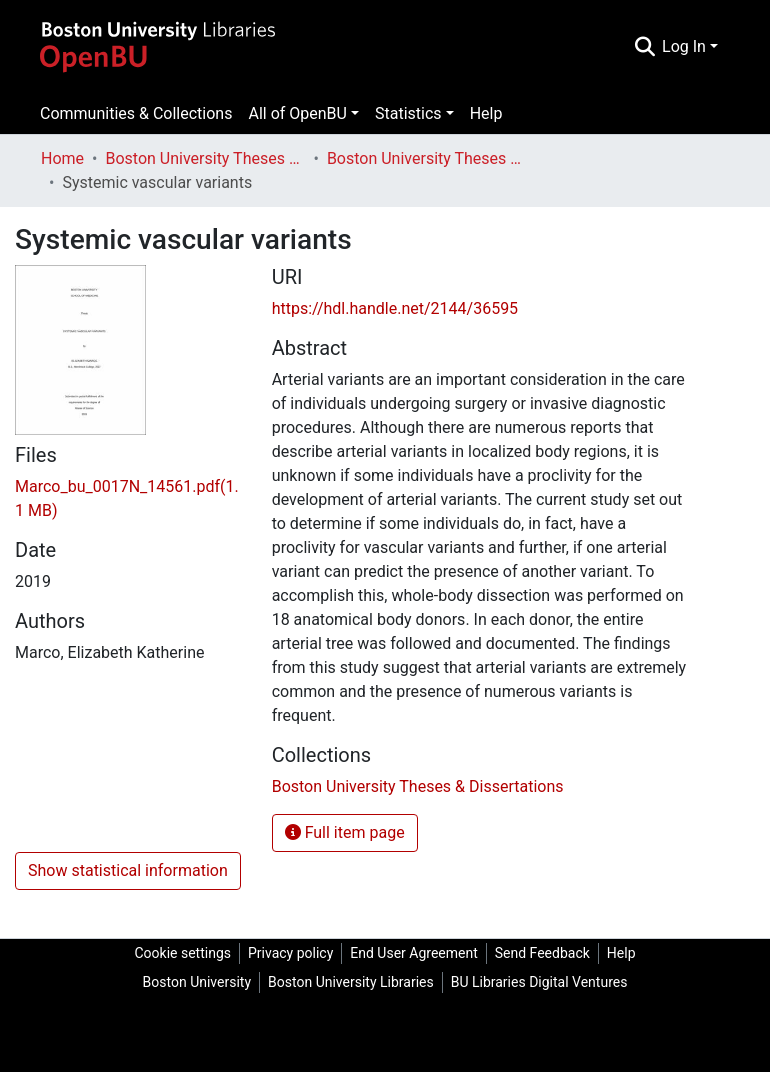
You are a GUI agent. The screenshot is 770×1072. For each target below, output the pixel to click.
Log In (684, 46)
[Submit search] (644, 47)
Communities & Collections (136, 113)
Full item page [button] (345, 832)
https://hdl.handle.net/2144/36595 (395, 308)
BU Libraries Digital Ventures (539, 982)
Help (486, 113)
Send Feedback (542, 953)
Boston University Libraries (351, 982)
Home (62, 158)
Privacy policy (290, 953)
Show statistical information (128, 870)
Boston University (197, 982)
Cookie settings (182, 953)
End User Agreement (413, 953)
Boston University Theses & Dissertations (205, 158)
